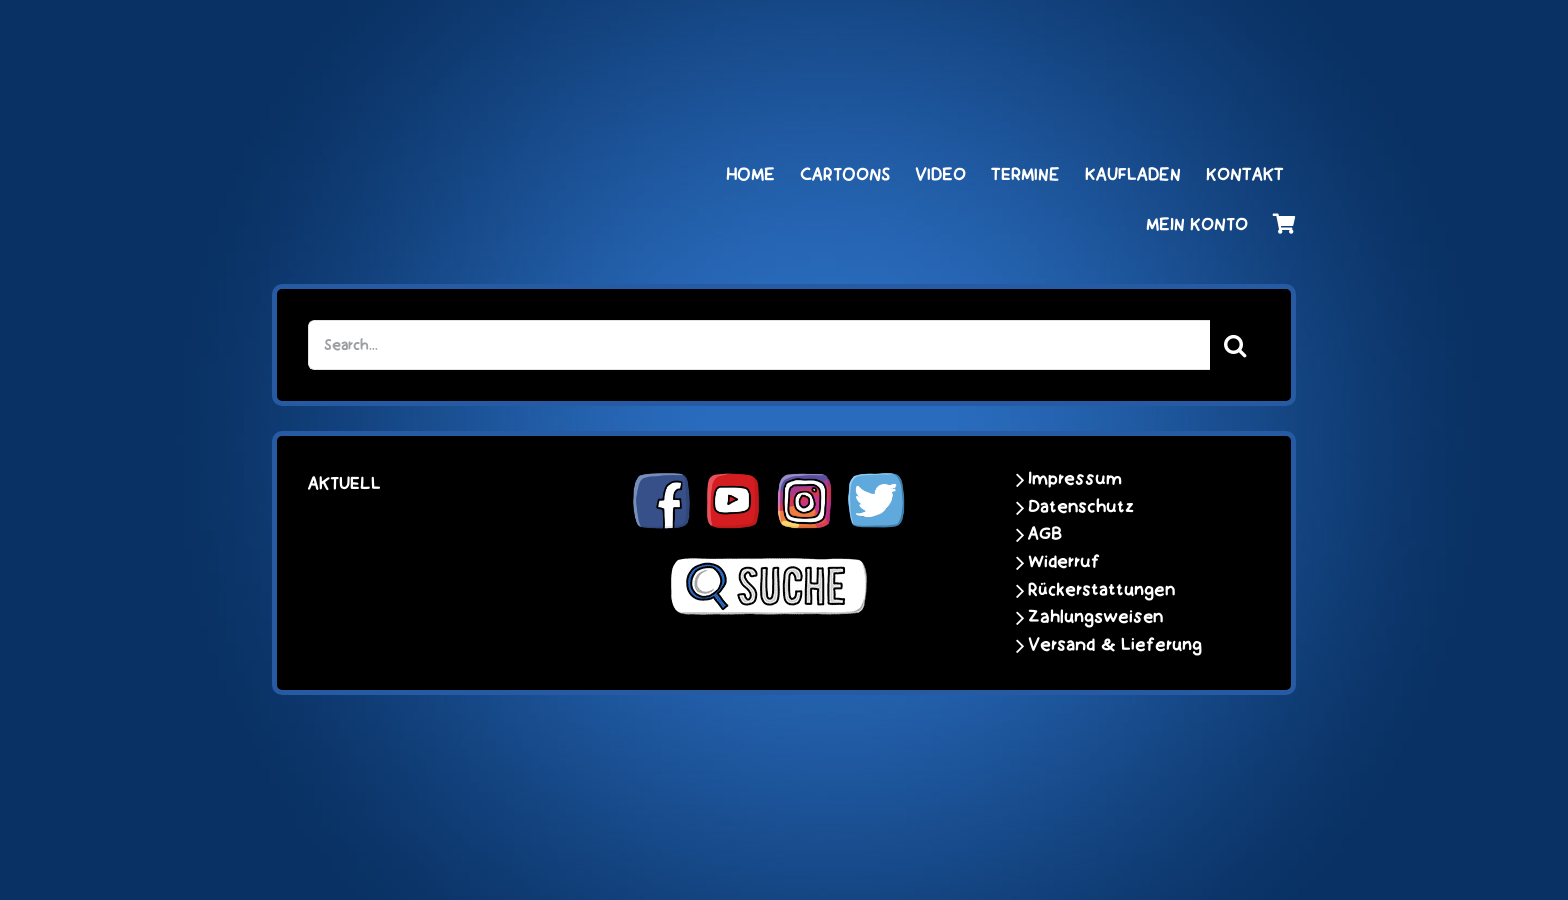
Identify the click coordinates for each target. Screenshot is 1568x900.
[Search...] (759, 345)
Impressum (1075, 479)
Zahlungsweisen (1095, 617)
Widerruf (1064, 562)
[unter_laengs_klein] (1221, 37)
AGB (1045, 534)
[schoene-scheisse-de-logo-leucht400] (464, 37)
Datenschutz (1081, 507)
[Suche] (1235, 345)
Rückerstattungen (1101, 590)
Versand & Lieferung (1115, 645)
